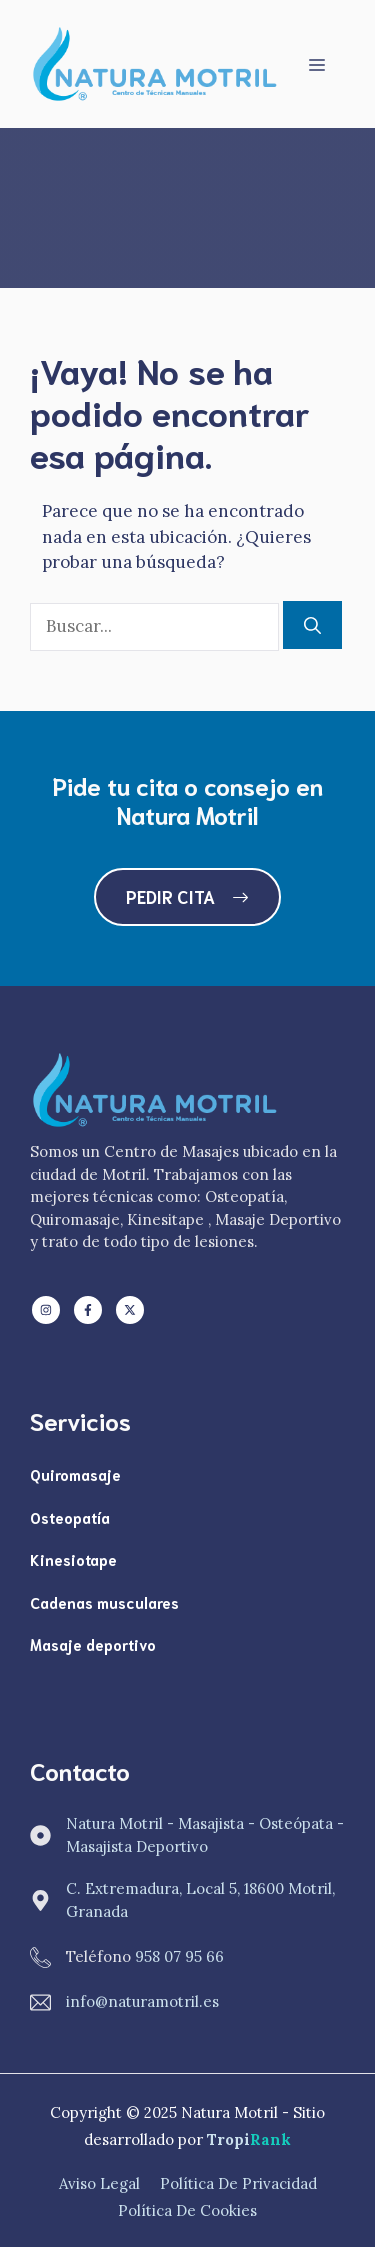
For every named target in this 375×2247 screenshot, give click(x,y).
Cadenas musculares (104, 1602)
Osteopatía (70, 1517)
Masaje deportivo (93, 1644)
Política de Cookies (187, 2210)
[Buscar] (312, 625)
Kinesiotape (73, 1559)
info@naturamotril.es (142, 2001)
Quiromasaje (75, 1474)
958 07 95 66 (179, 1956)
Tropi (249, 2139)
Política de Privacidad (238, 2183)
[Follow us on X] (130, 1310)
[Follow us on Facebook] (88, 1310)
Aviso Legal (99, 2183)
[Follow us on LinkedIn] (46, 1310)
